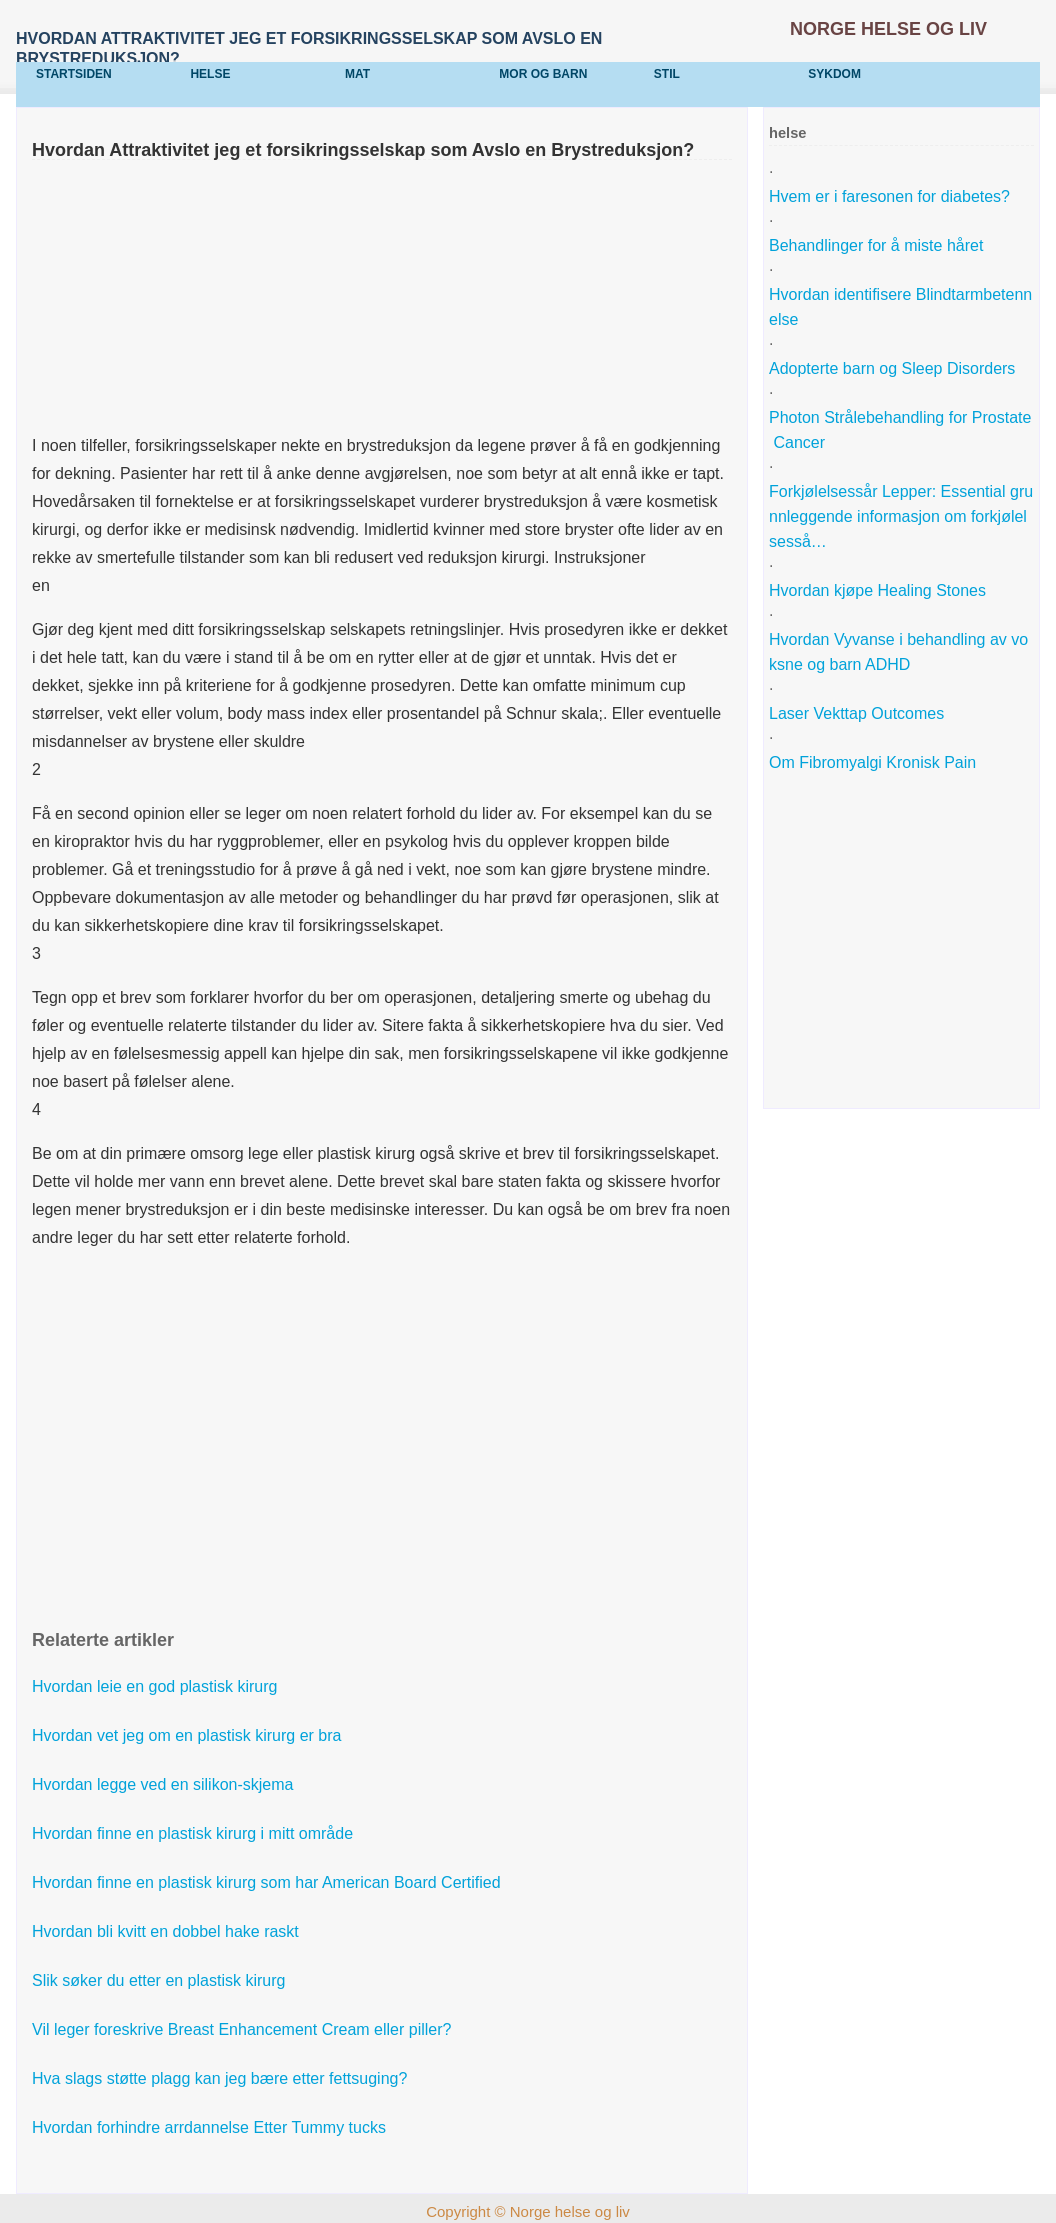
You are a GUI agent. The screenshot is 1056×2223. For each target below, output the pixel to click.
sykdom (834, 74)
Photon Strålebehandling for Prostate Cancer (900, 430)
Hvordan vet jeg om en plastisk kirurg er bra (189, 1735)
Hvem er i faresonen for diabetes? (891, 196)
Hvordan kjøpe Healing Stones (879, 590)
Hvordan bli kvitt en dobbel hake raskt (167, 1931)
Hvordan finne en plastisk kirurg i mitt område (194, 1833)
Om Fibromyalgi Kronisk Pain (875, 762)
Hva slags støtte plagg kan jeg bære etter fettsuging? (222, 2078)
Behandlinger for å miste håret (878, 245)
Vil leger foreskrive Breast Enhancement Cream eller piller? (244, 2029)
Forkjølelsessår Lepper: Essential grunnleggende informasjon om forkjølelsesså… (901, 516)
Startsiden (74, 74)
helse (210, 74)
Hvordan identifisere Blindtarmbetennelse (900, 307)
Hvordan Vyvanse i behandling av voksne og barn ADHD (898, 652)
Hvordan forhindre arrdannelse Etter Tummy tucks (211, 2127)
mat (357, 74)
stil (667, 74)
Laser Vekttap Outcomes (859, 713)
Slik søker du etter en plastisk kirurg (161, 1980)
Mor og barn (543, 74)
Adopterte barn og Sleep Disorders (894, 368)
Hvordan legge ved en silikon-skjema (165, 1784)
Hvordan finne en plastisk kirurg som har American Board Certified (268, 1882)
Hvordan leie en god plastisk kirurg (157, 1686)
